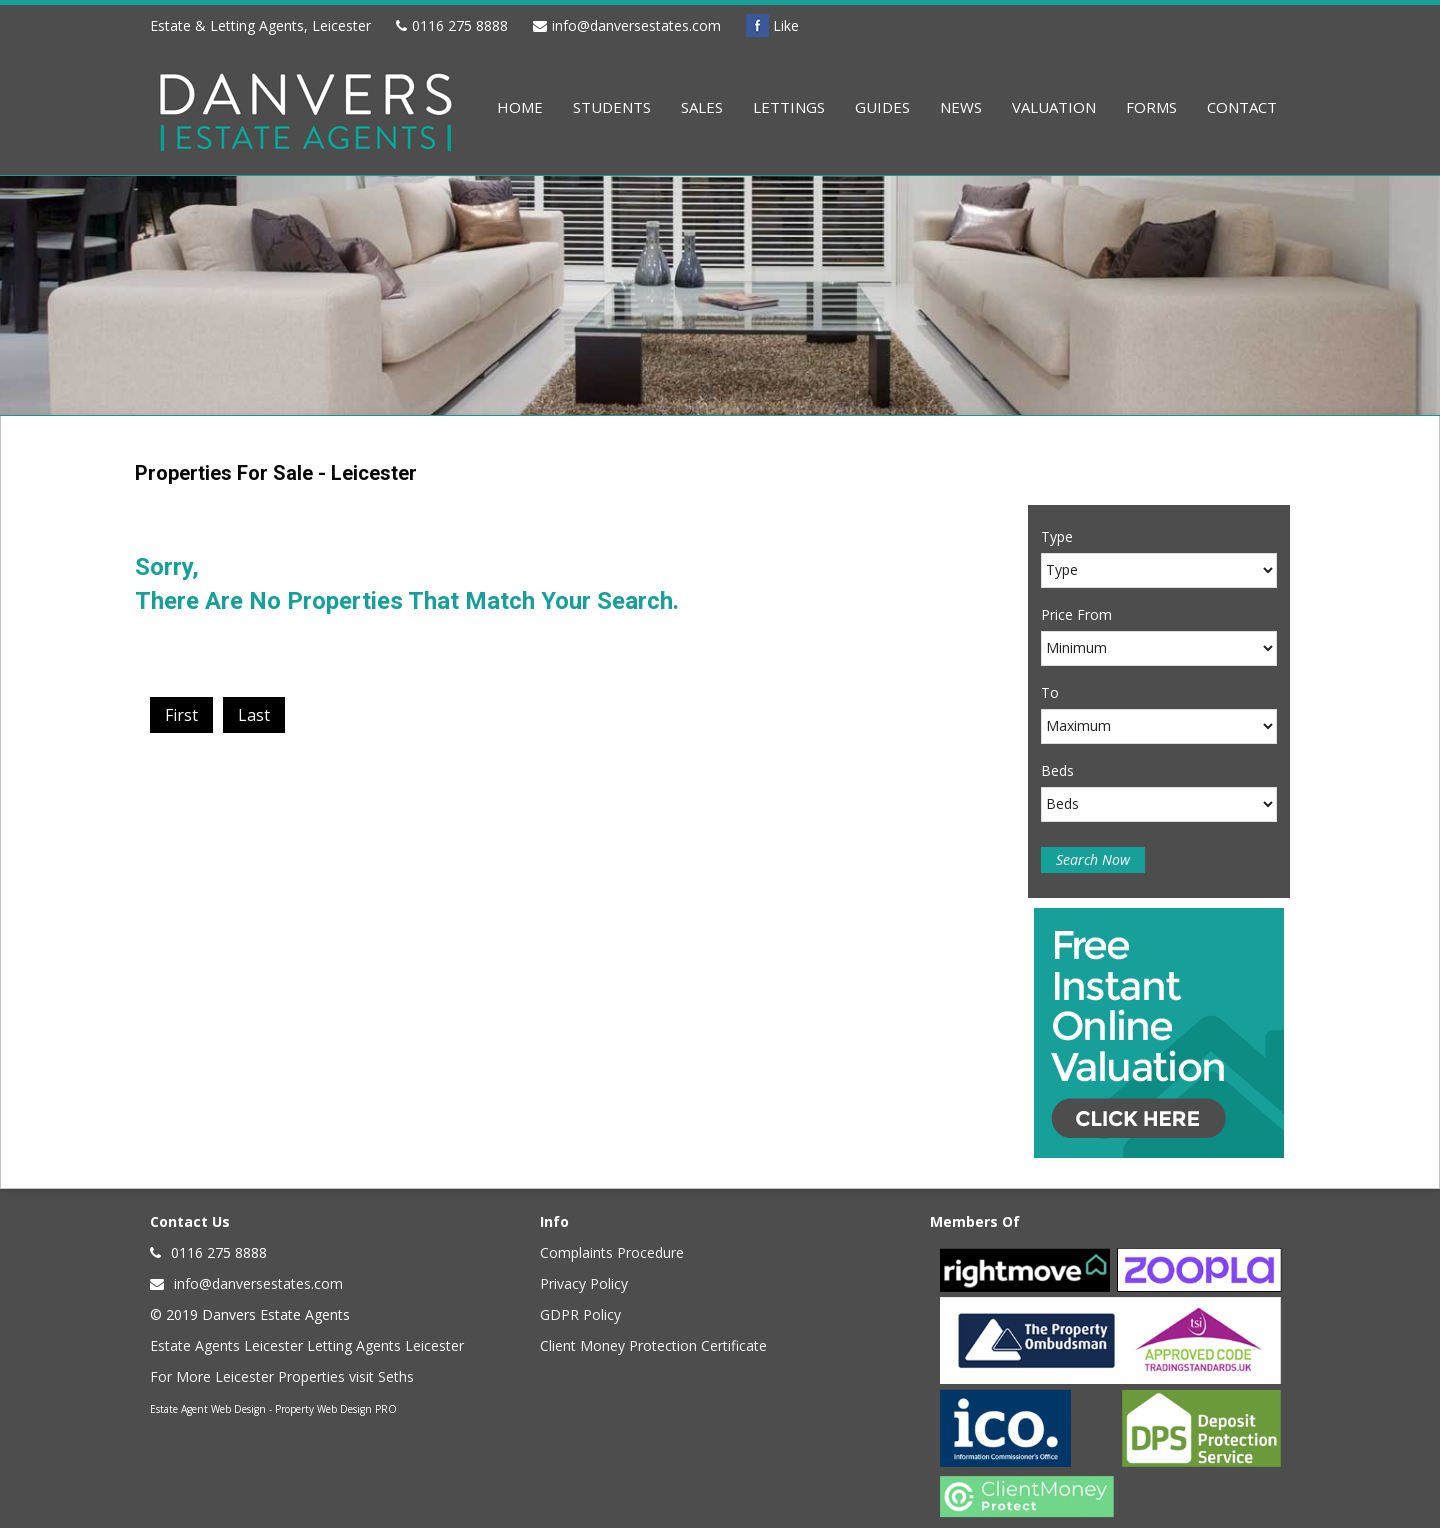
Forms (1151, 107)
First (181, 715)
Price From (1076, 614)
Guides (882, 107)
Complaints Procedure (612, 1252)
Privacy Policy (584, 1283)
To (1050, 692)
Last (254, 715)
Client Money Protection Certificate (653, 1345)
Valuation (1054, 107)
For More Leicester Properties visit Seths (282, 1376)
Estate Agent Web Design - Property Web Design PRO (273, 1409)
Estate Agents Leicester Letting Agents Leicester (307, 1345)
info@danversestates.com (636, 25)
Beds (1057, 770)
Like (772, 25)
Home (520, 107)
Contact (1242, 107)
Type (1057, 536)
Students (612, 107)
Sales (702, 107)
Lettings (789, 107)
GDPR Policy (580, 1314)
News (961, 107)
